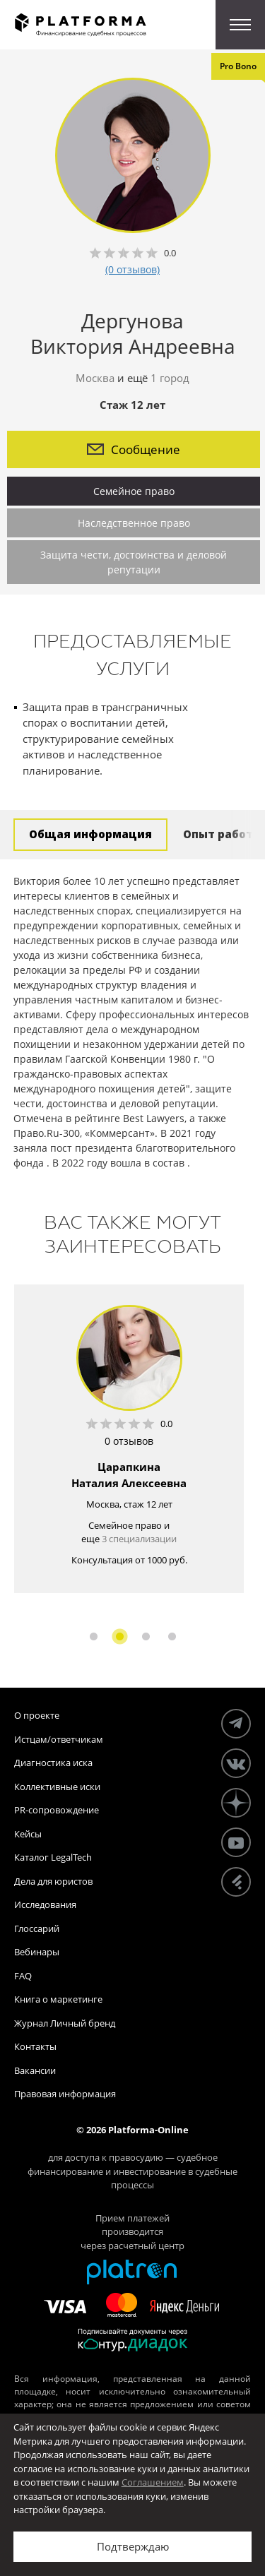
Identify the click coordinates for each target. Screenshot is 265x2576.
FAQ (23, 1975)
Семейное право (134, 491)
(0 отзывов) (132, 269)
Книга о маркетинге (58, 1999)
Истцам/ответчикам (58, 1739)
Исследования (45, 1904)
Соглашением (153, 2482)
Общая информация (90, 834)
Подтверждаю (133, 2546)
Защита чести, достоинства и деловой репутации (133, 562)
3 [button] (146, 1636)
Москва (95, 378)
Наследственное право (134, 523)
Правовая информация (65, 2093)
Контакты (35, 2046)
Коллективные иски (57, 1786)
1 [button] (94, 1636)
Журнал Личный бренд (64, 2023)
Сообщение (133, 449)
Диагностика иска (53, 1762)
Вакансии (35, 2070)
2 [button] (120, 1636)
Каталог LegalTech (53, 1857)
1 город (170, 378)
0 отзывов (129, 1441)
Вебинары (36, 1951)
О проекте (36, 1715)
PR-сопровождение (56, 1809)
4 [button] (172, 1636)
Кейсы (28, 1833)
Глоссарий (36, 1928)
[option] (129, 1438)
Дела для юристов (53, 1881)
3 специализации (139, 1538)
